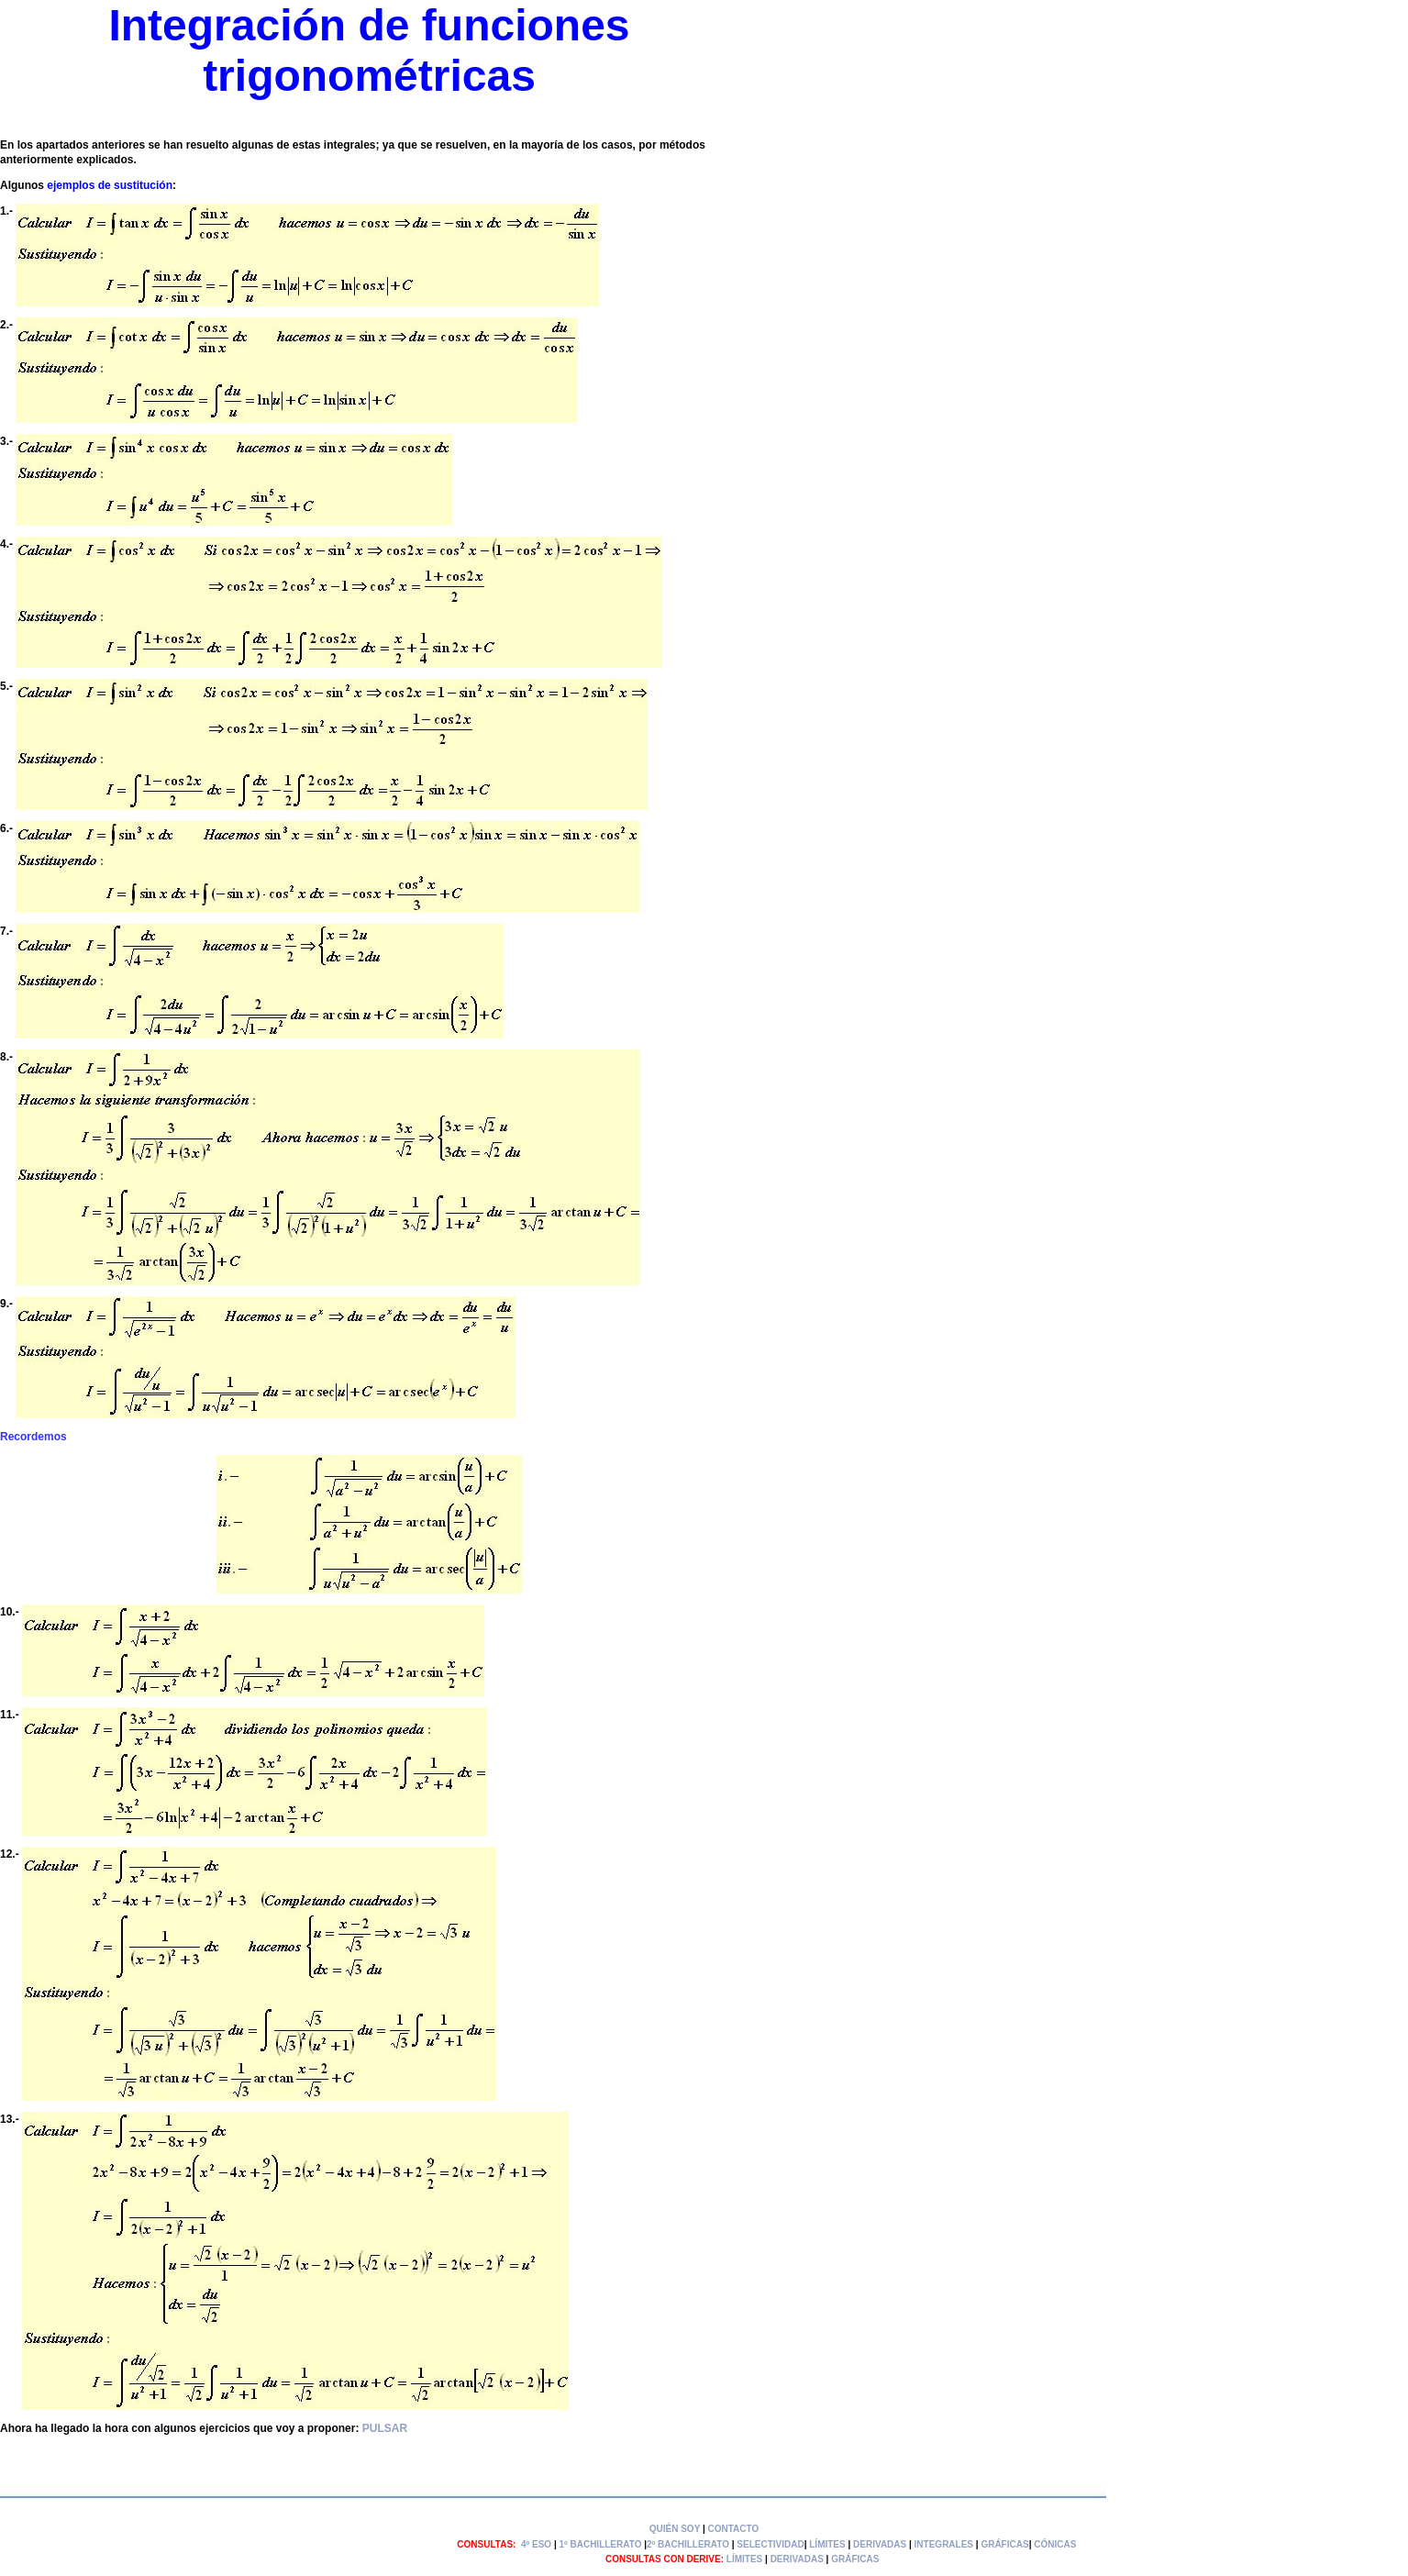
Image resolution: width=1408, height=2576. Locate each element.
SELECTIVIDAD (770, 2544)
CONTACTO (733, 2529)
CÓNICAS (1055, 2544)
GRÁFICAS (1004, 2544)
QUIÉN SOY (674, 2529)
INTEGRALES (944, 2544)
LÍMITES (827, 2544)
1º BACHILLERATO (600, 2544)
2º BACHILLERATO (688, 2544)
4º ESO (536, 2544)
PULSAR (384, 2428)
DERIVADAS (879, 2544)
